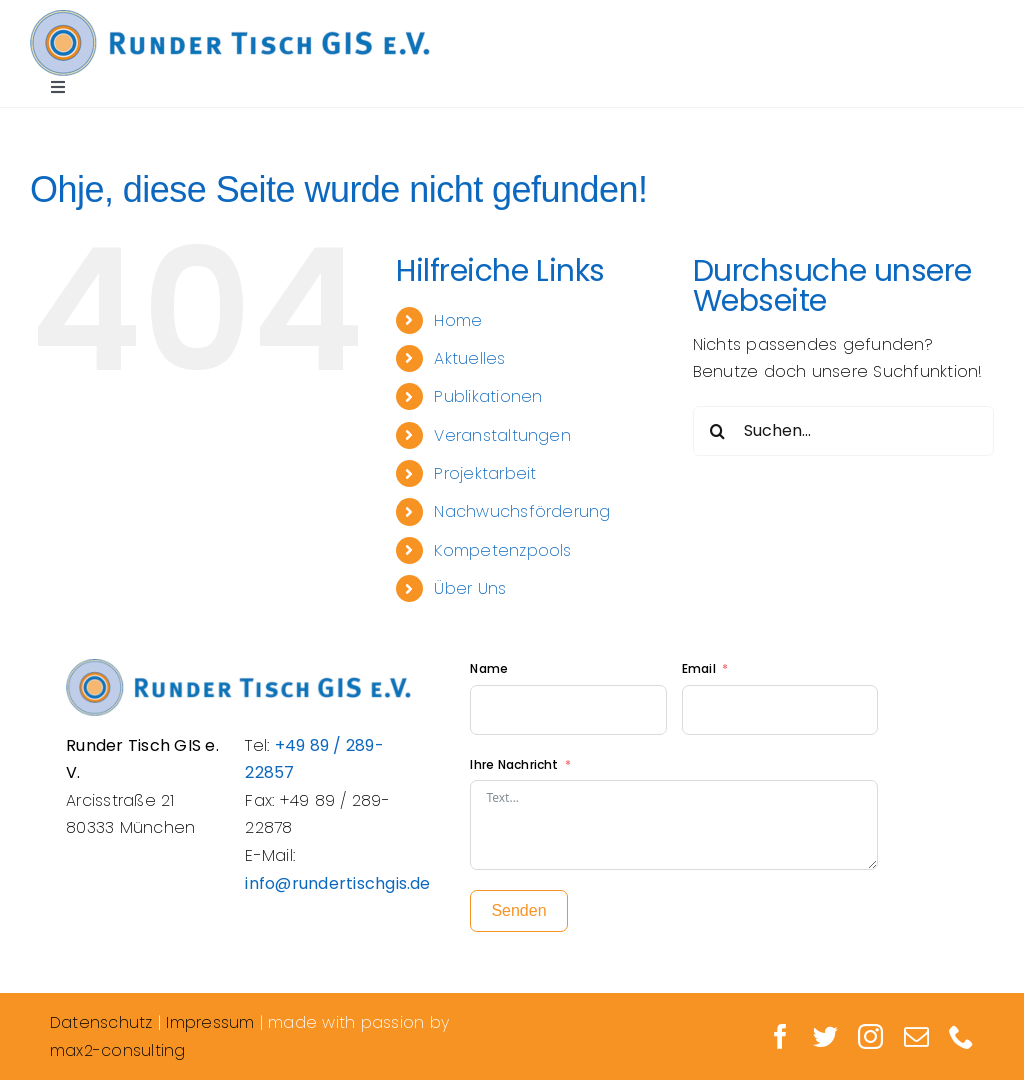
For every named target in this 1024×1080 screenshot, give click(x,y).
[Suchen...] (843, 431)
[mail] (916, 1036)
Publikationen (488, 396)
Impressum (210, 1022)
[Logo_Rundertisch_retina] (230, 17)
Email (700, 668)
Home (458, 320)
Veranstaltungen (502, 435)
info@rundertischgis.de (337, 883)
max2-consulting (118, 1050)
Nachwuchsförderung (522, 511)
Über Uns (470, 588)
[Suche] (718, 431)
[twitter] (825, 1036)
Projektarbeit (485, 473)
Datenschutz (101, 1022)
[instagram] (870, 1036)
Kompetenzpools (502, 550)
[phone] (961, 1036)
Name (489, 668)
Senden (518, 910)
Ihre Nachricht (514, 764)
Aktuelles (469, 358)
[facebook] (780, 1036)
